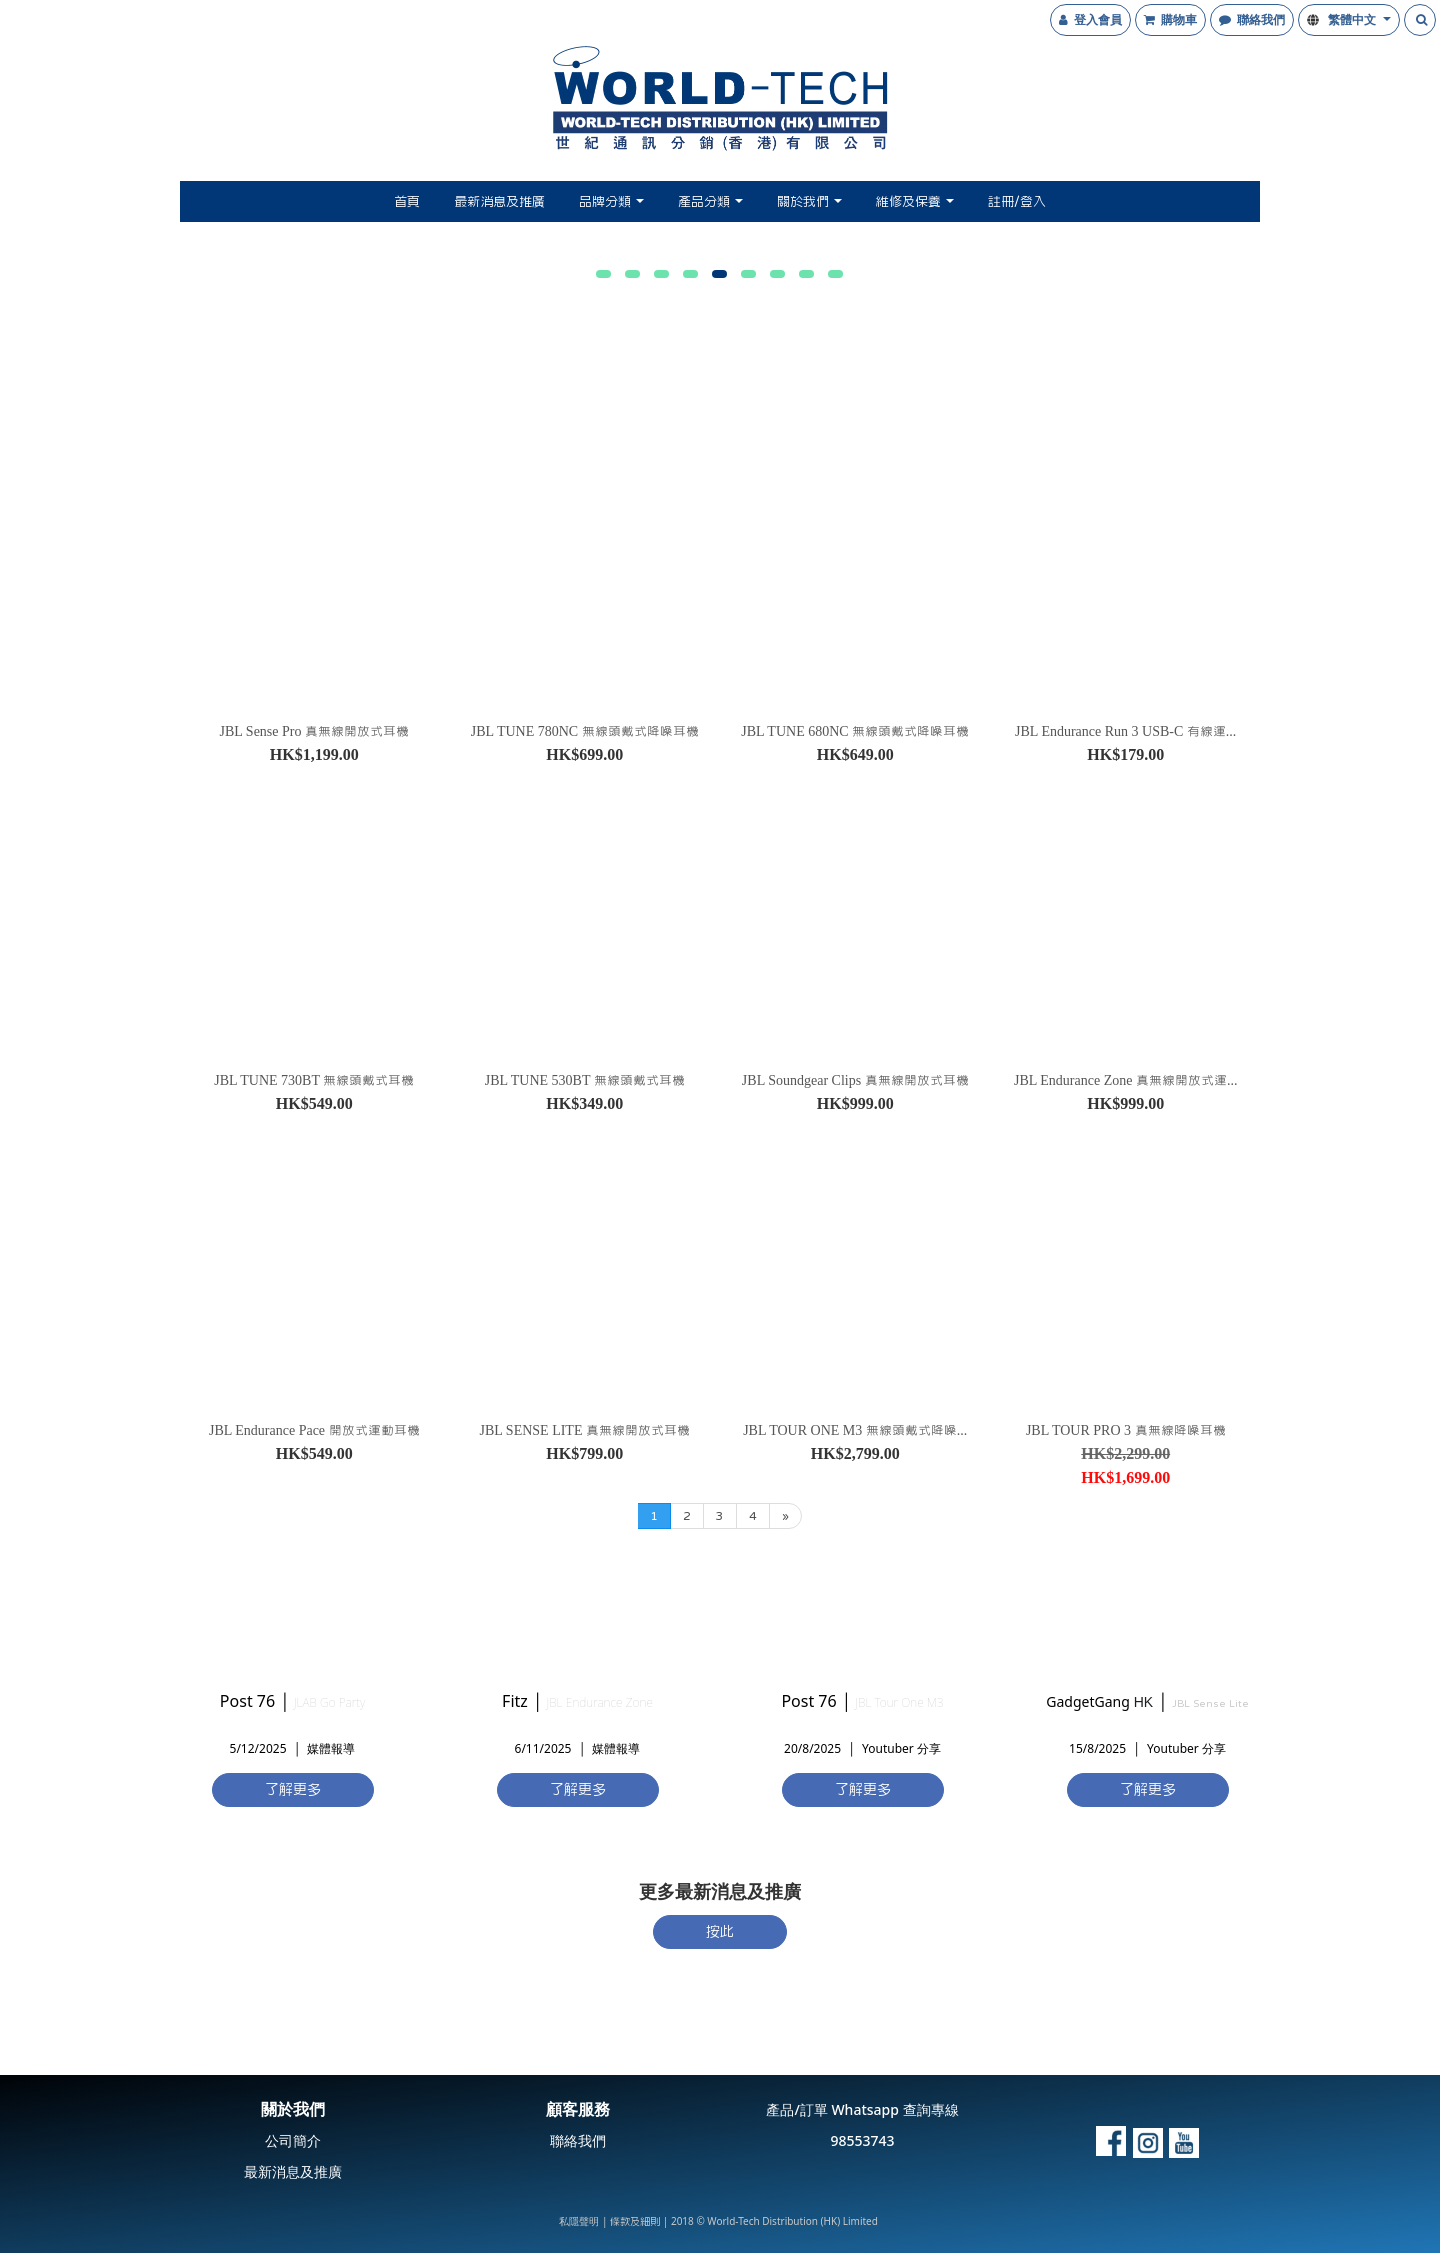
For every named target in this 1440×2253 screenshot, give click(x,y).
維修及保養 (915, 201)
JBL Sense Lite (1210, 1703)
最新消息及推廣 (499, 201)
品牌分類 (611, 201)
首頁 (407, 201)
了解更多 (293, 1789)
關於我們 (809, 201)
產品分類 (710, 201)
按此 (720, 1931)
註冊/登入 (1017, 201)
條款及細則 (635, 2220)
